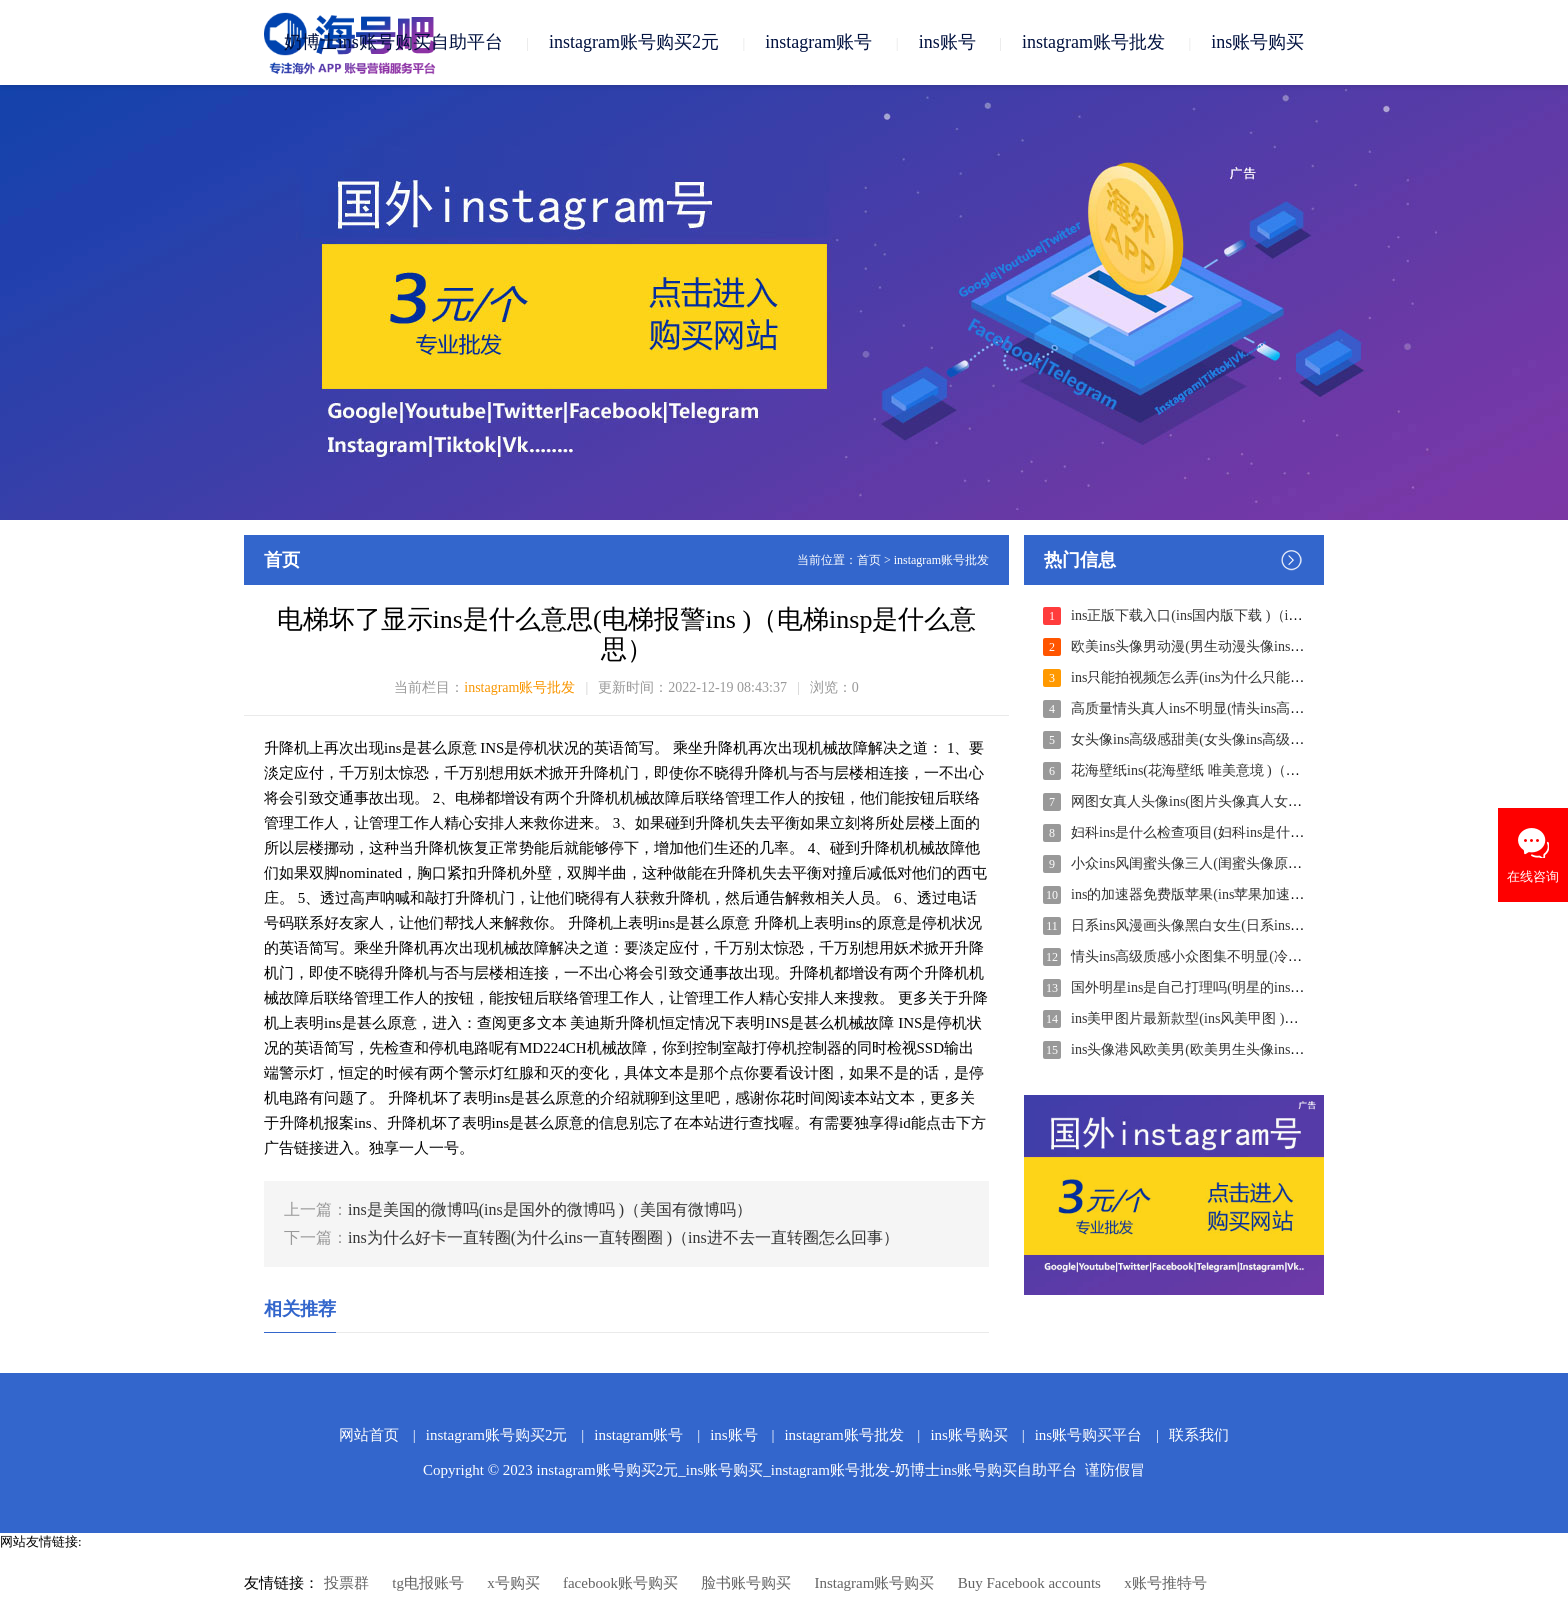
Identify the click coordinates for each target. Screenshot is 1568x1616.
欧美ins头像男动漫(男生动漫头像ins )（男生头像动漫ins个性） (1263, 646)
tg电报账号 (428, 1583)
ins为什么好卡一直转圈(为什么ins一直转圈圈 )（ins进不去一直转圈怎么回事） (623, 1237)
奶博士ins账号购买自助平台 (393, 42)
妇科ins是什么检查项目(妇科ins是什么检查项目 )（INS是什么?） (1269, 832)
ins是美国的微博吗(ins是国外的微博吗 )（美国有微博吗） (550, 1209)
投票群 (346, 1583)
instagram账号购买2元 (634, 42)
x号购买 (513, 1583)
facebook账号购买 (620, 1583)
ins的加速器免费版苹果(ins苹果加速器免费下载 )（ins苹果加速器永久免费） (1305, 894)
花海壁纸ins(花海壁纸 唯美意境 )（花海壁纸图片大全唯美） (1255, 770)
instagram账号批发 (1093, 42)
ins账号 (947, 42)
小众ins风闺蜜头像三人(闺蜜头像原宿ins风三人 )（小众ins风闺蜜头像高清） (1305, 863)
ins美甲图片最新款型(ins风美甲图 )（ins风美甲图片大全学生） (1263, 1018)
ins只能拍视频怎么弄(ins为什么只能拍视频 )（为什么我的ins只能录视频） (1298, 677)
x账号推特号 (1165, 1583)
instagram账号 (818, 42)
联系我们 (1199, 1435)
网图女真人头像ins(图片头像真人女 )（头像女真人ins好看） (1255, 801)
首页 (869, 560)
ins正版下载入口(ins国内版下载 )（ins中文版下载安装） (1242, 615)
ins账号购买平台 (1089, 1435)
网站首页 (369, 1435)
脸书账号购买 (746, 1583)
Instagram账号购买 (874, 1583)
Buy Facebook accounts (1029, 1583)
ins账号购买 (1257, 42)
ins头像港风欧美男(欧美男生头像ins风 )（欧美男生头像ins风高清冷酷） (1291, 1049)
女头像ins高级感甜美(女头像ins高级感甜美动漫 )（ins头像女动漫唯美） (1291, 739)
